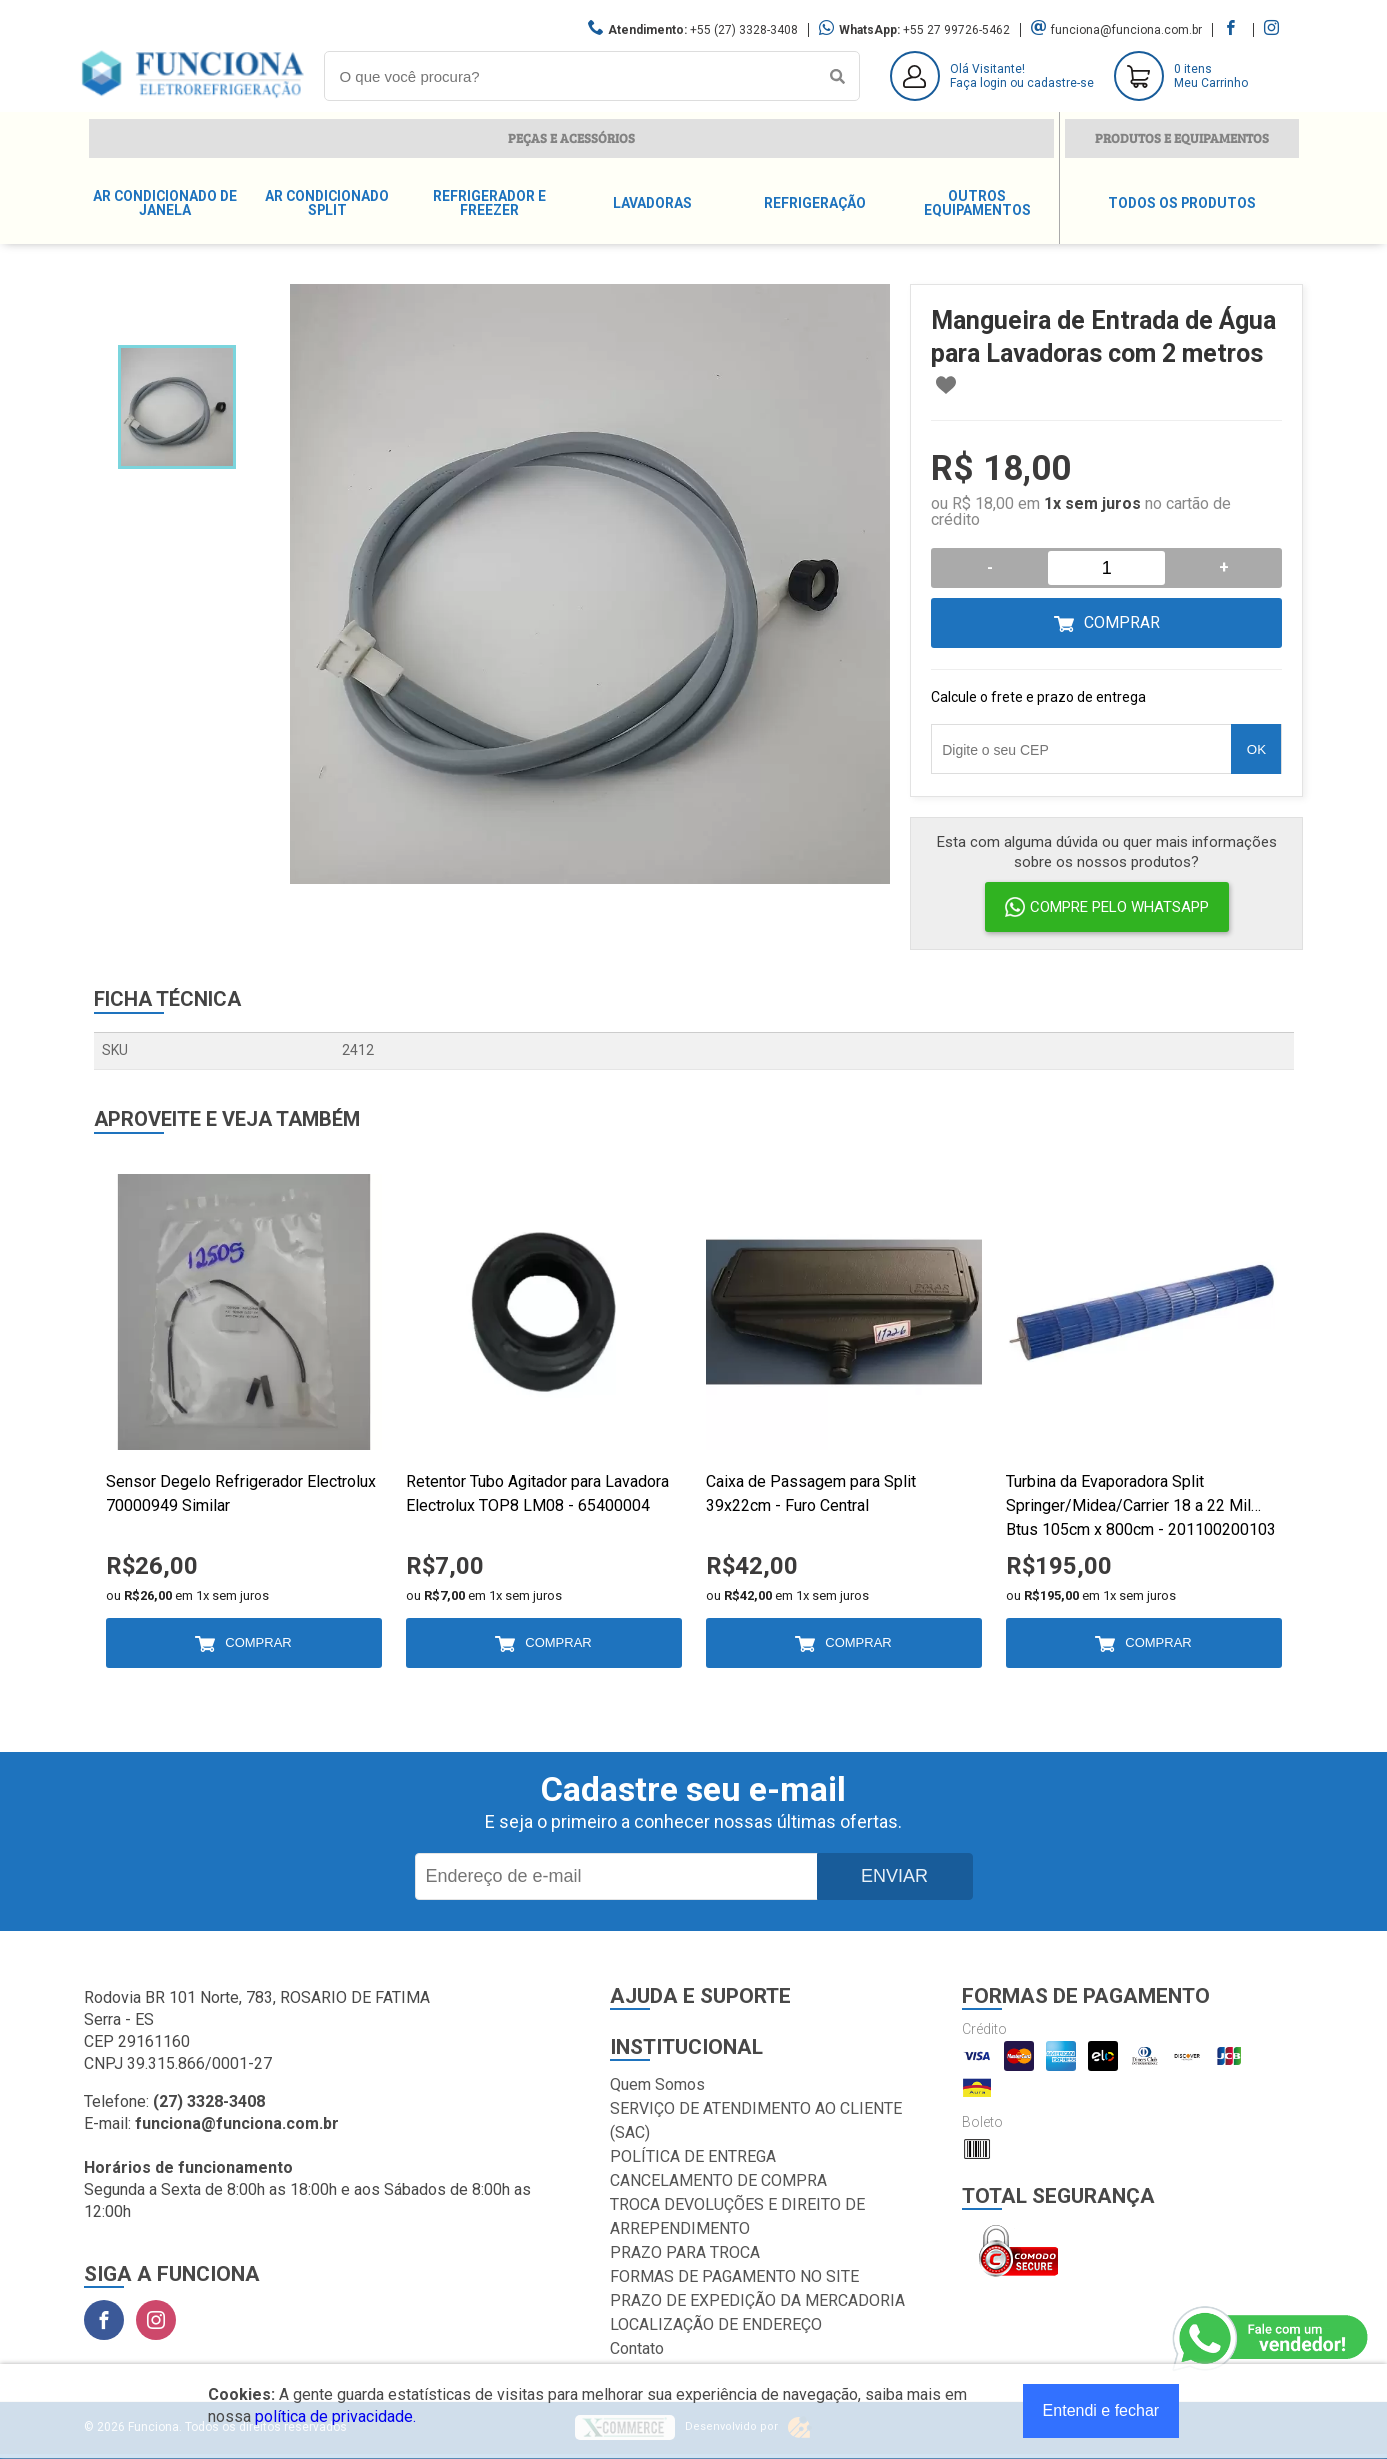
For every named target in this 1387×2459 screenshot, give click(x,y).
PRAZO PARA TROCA (685, 2252)
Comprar (1122, 622)
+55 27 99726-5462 (956, 30)
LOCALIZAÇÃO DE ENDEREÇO (716, 2324)
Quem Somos (657, 2084)
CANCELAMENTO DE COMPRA (718, 2180)
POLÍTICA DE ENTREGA (693, 2156)
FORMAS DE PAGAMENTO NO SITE (734, 2276)
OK (1256, 749)
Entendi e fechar (1101, 2410)
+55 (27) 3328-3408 (744, 30)
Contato (637, 2348)
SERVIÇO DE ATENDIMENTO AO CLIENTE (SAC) (756, 2120)
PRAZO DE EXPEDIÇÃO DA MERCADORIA (757, 2300)
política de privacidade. (335, 2416)
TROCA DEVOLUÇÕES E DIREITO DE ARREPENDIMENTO (737, 2216)
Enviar (894, 1876)
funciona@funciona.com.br (1126, 30)
